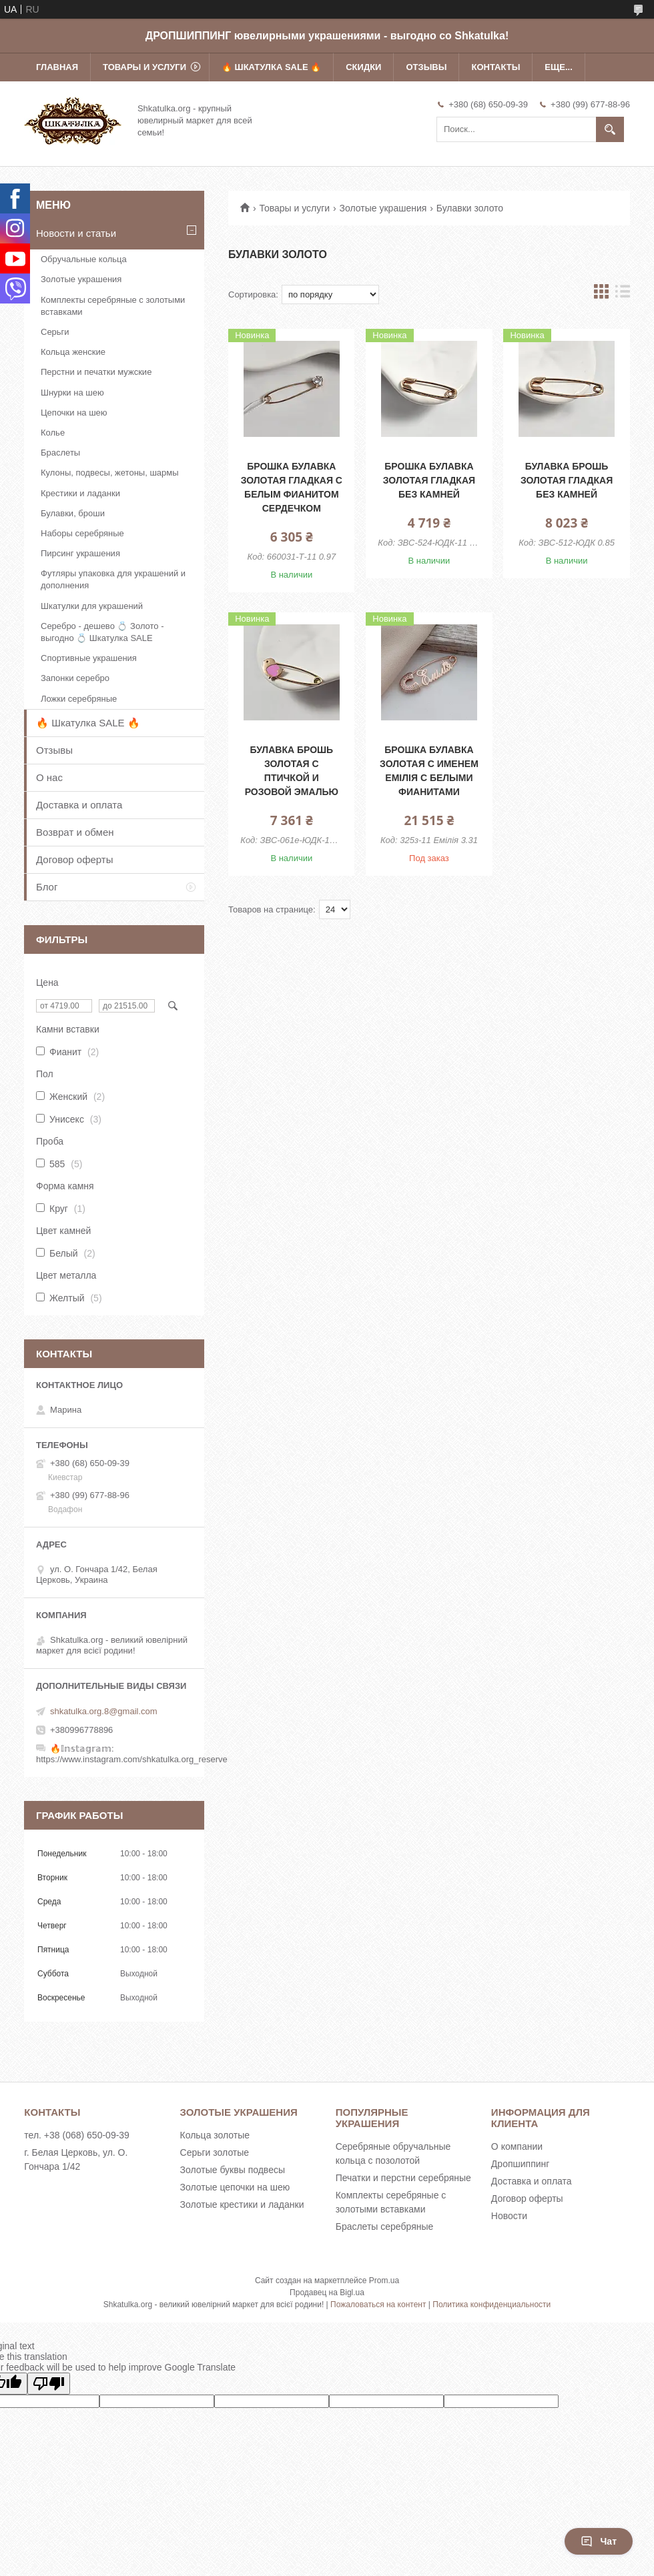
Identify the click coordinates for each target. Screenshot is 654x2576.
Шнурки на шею (72, 393)
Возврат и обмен (75, 832)
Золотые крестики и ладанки (242, 2204)
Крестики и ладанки (80, 493)
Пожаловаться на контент (378, 2304)
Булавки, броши (73, 513)
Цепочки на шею (74, 413)
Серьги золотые (215, 2152)
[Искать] (610, 129)
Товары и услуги (144, 67)
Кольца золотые (215, 2135)
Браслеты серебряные (385, 2226)
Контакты (495, 67)
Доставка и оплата (79, 804)
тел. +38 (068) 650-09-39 (76, 2135)
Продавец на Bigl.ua (327, 2292)
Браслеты (60, 453)
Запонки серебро (75, 678)
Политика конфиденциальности (491, 2304)
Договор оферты (74, 859)
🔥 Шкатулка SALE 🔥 (271, 67)
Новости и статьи (76, 233)
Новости (509, 2215)
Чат (599, 2541)
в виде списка (622, 294)
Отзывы (426, 67)
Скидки (363, 67)
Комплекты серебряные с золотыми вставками (113, 306)
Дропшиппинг (520, 2163)
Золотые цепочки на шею (235, 2187)
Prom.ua (384, 2280)
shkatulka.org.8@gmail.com (103, 1711)
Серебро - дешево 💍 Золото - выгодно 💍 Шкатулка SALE (102, 632)
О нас (49, 777)
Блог (46, 886)
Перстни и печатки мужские (96, 372)
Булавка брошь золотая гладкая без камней (567, 480)
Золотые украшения (383, 208)
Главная (57, 67)
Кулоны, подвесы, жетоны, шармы (110, 473)
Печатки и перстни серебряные (403, 2177)
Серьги (55, 332)
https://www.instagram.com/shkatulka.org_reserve (132, 1759)
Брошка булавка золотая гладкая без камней (429, 480)
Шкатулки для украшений (92, 606)
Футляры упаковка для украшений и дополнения (113, 579)
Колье (53, 433)
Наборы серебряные (82, 533)
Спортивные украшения (89, 658)
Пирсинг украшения (80, 553)
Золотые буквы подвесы (232, 2169)
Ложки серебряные (79, 699)
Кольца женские (73, 352)
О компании (517, 2146)
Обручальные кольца (84, 259)
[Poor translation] (48, 2384)
